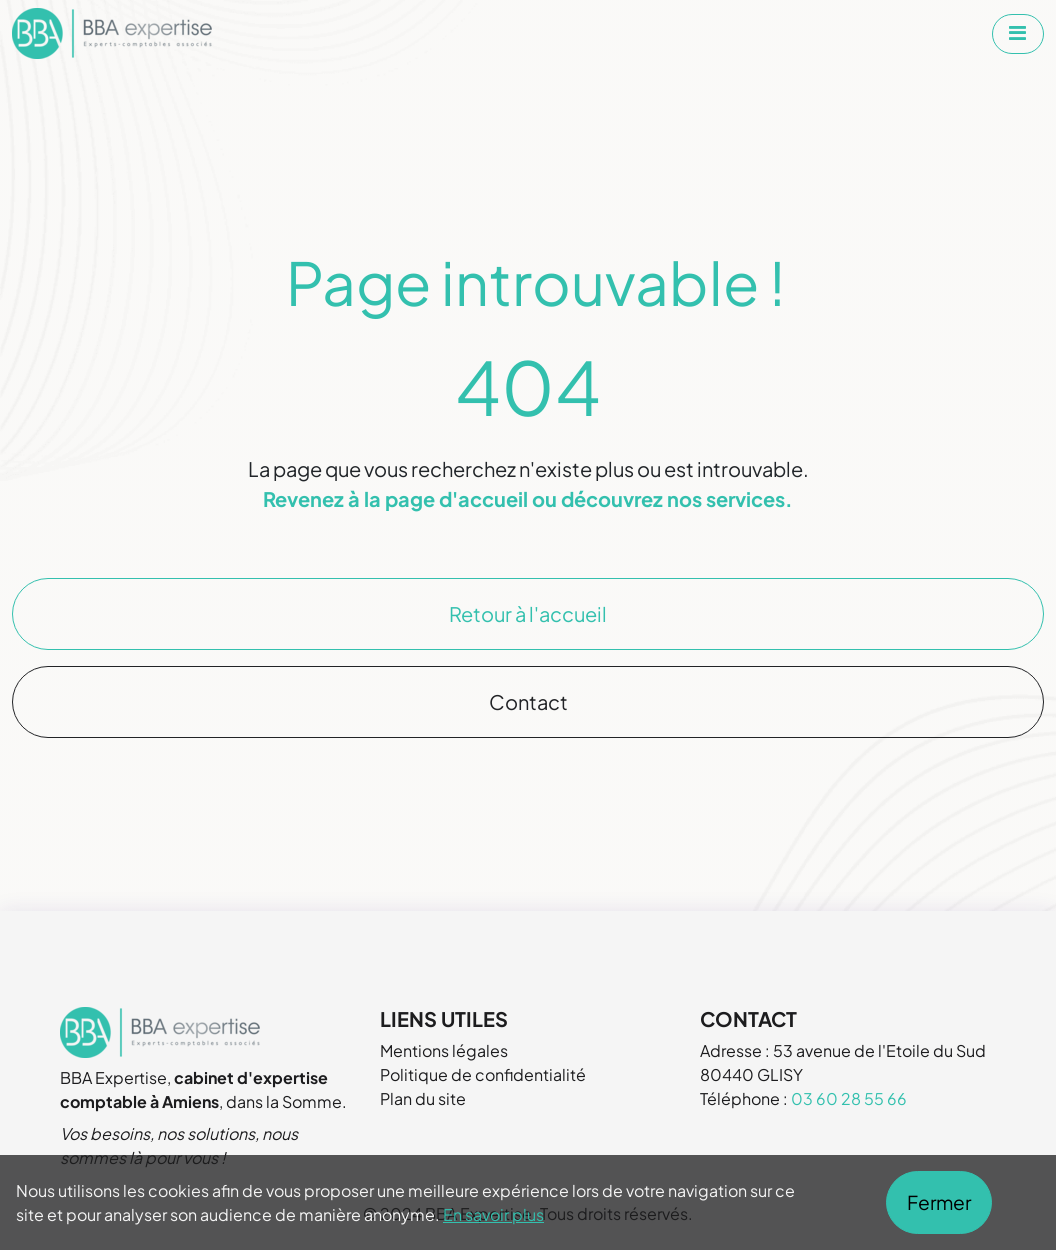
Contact (528, 701)
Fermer (939, 1202)
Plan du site (423, 1098)
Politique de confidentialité (483, 1074)
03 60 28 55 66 (849, 1098)
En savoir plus (493, 1214)
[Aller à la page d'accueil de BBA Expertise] (112, 33)
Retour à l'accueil (528, 613)
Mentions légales (444, 1050)
